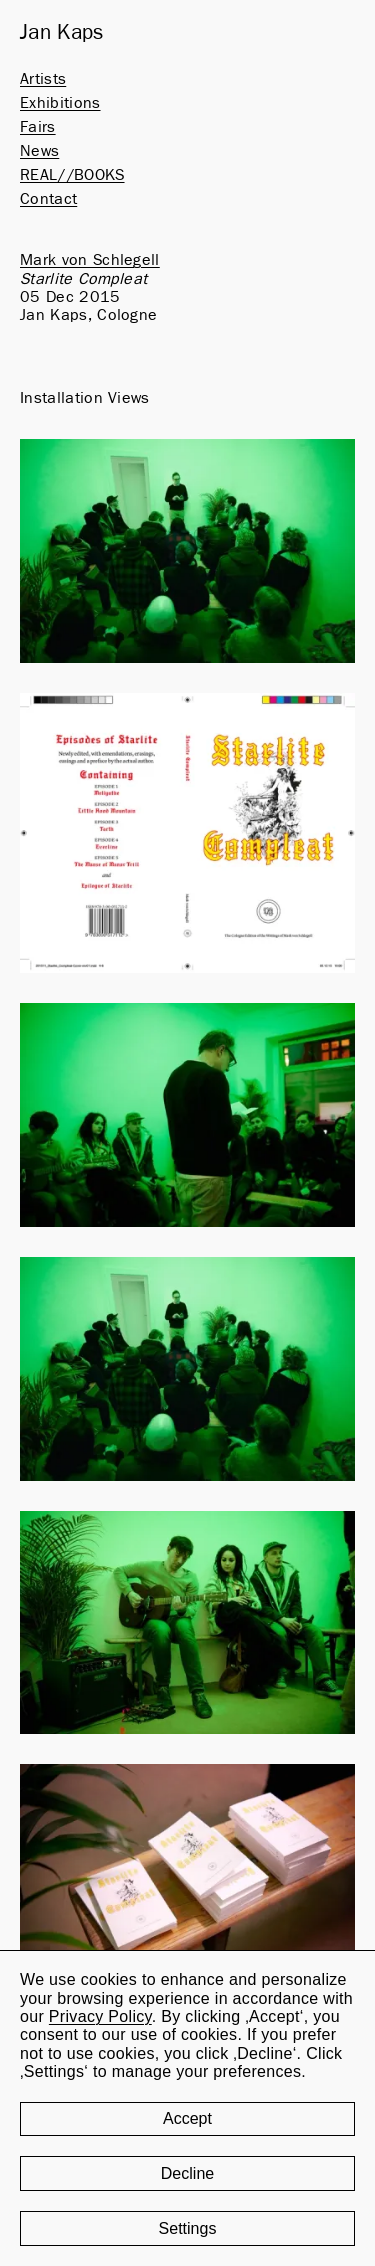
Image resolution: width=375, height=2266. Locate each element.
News (39, 151)
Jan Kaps (62, 33)
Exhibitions (60, 103)
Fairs (38, 127)
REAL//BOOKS (72, 175)
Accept (187, 2118)
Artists (43, 79)
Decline (187, 2173)
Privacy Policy (100, 2016)
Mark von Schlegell (90, 260)
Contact (48, 199)
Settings (188, 2228)
